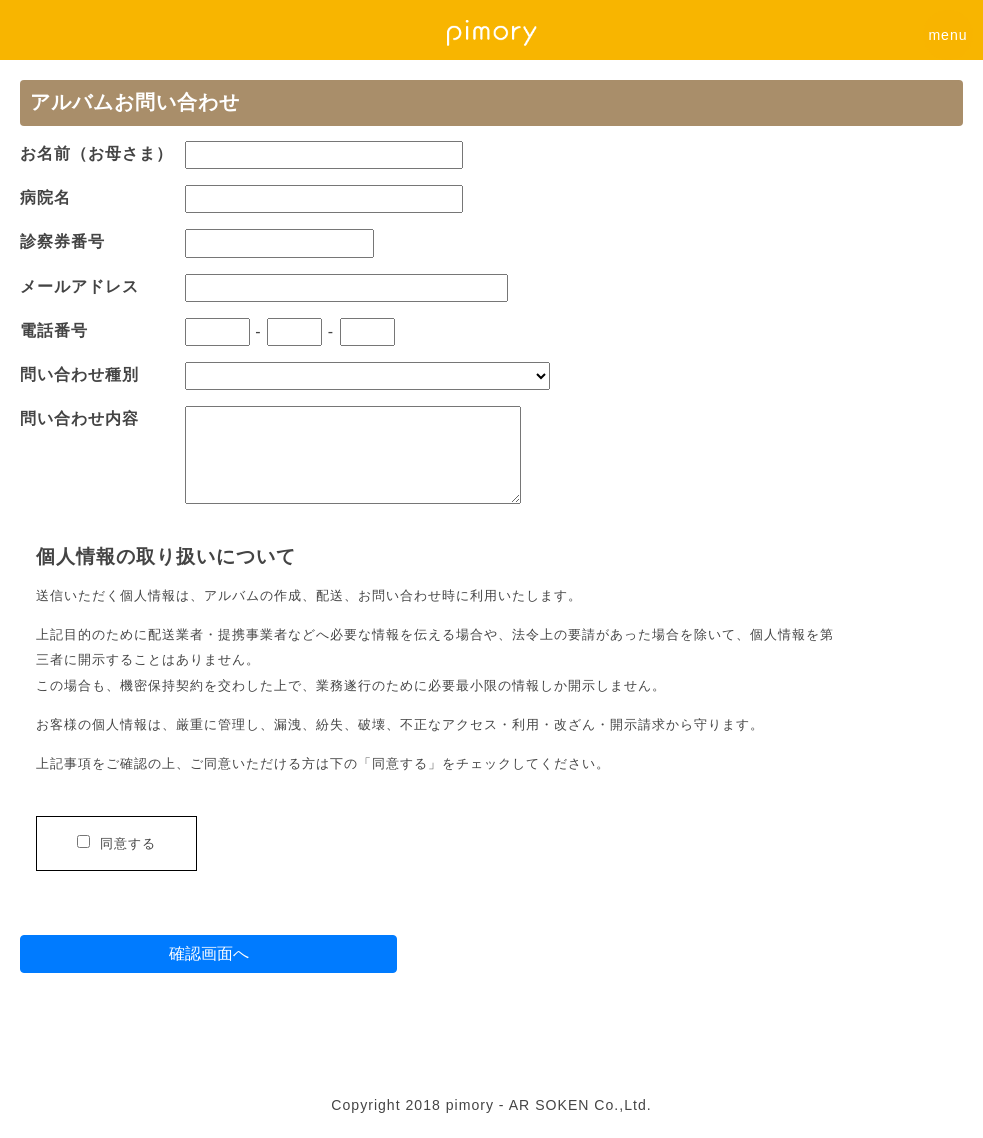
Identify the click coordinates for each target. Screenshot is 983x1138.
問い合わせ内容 (79, 418)
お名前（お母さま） (96, 153)
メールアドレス (79, 286)
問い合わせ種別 (79, 374)
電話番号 (54, 330)
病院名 (45, 197)
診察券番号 (62, 241)
